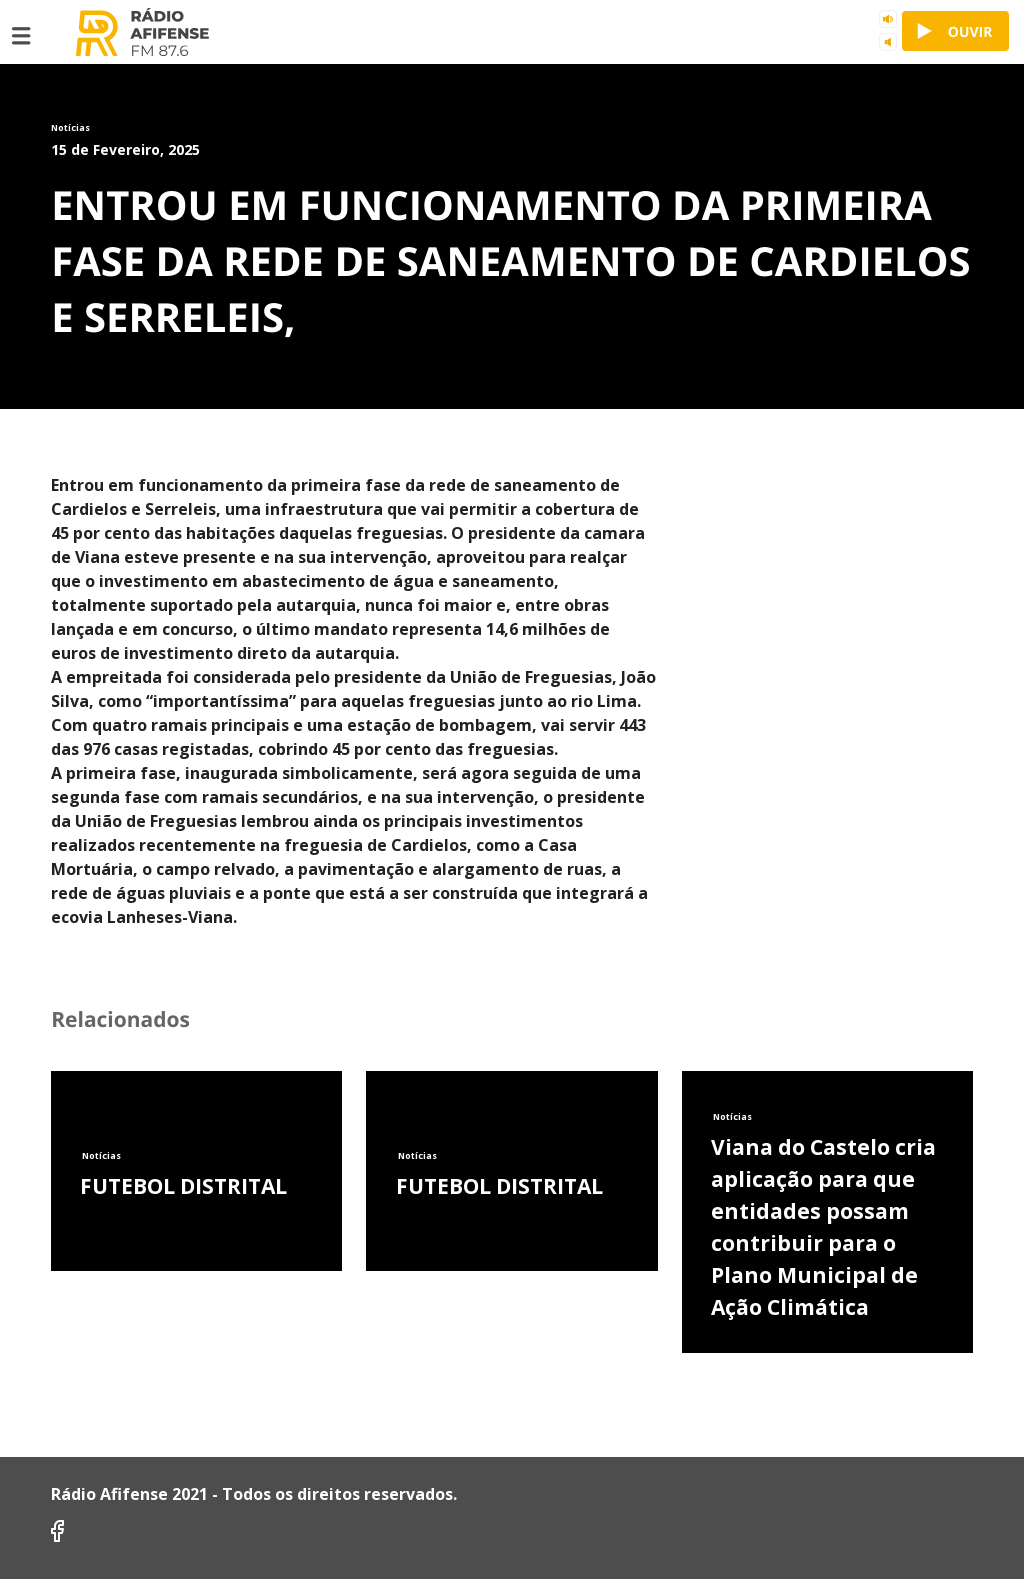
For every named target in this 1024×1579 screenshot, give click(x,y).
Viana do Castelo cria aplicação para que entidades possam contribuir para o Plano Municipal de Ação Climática (823, 1227)
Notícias (101, 1155)
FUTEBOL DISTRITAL (183, 1186)
